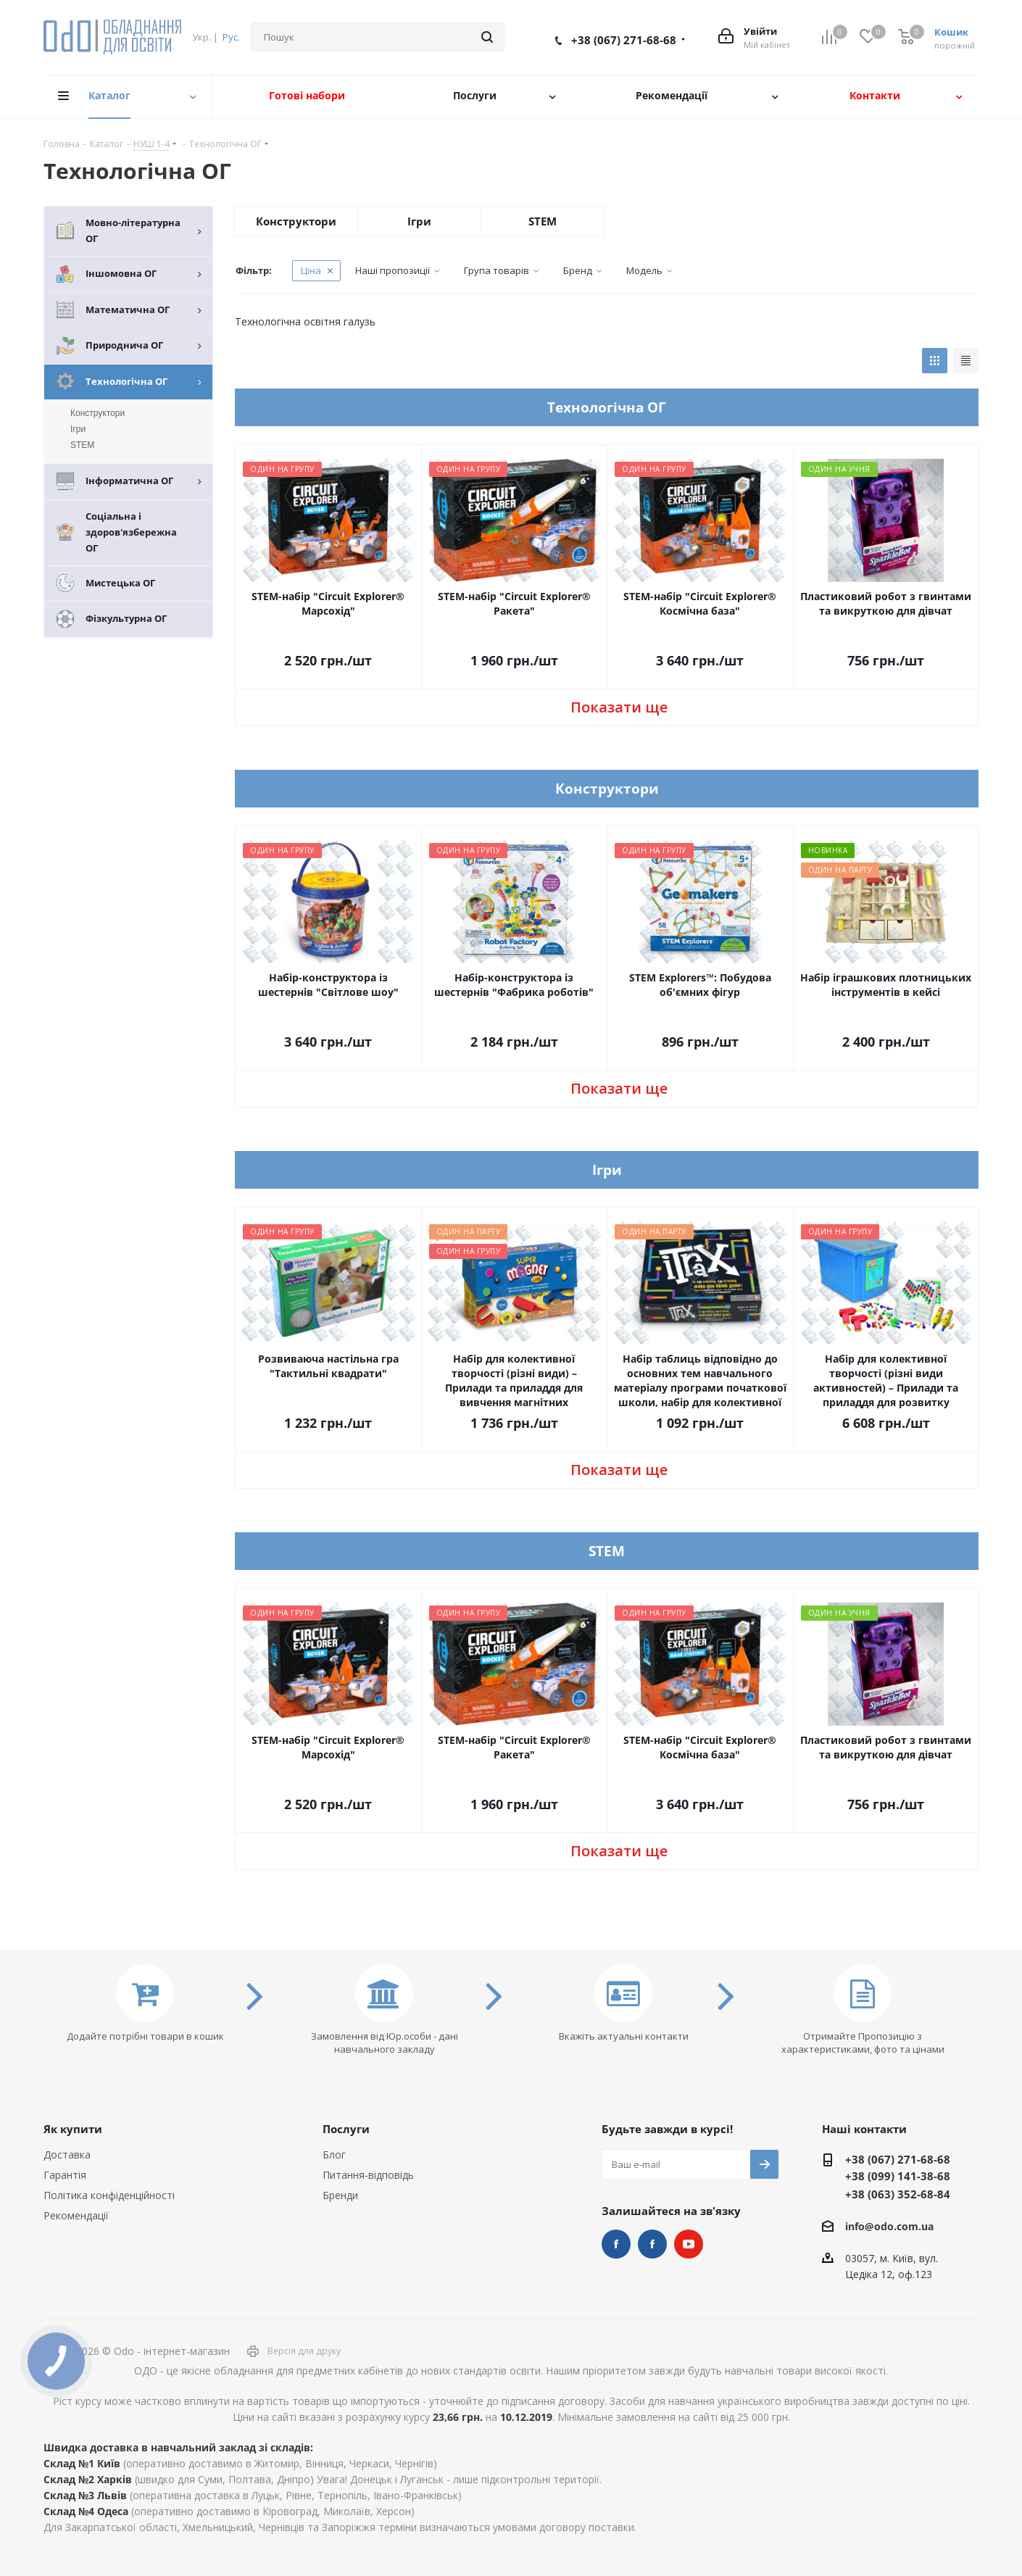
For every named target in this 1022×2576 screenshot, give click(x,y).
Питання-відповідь (368, 2175)
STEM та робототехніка (616, 2244)
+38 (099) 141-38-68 (897, 2176)
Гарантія (64, 2175)
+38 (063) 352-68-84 (897, 2194)
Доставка (67, 2154)
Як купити (72, 2129)
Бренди (340, 2195)
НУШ (652, 2244)
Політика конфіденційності (109, 2195)
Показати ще (619, 707)
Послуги (346, 2129)
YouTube (688, 2244)
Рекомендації (76, 2215)
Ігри (419, 221)
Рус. (231, 36)
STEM (542, 221)
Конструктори (296, 221)
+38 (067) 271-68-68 (623, 40)
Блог (334, 2154)
